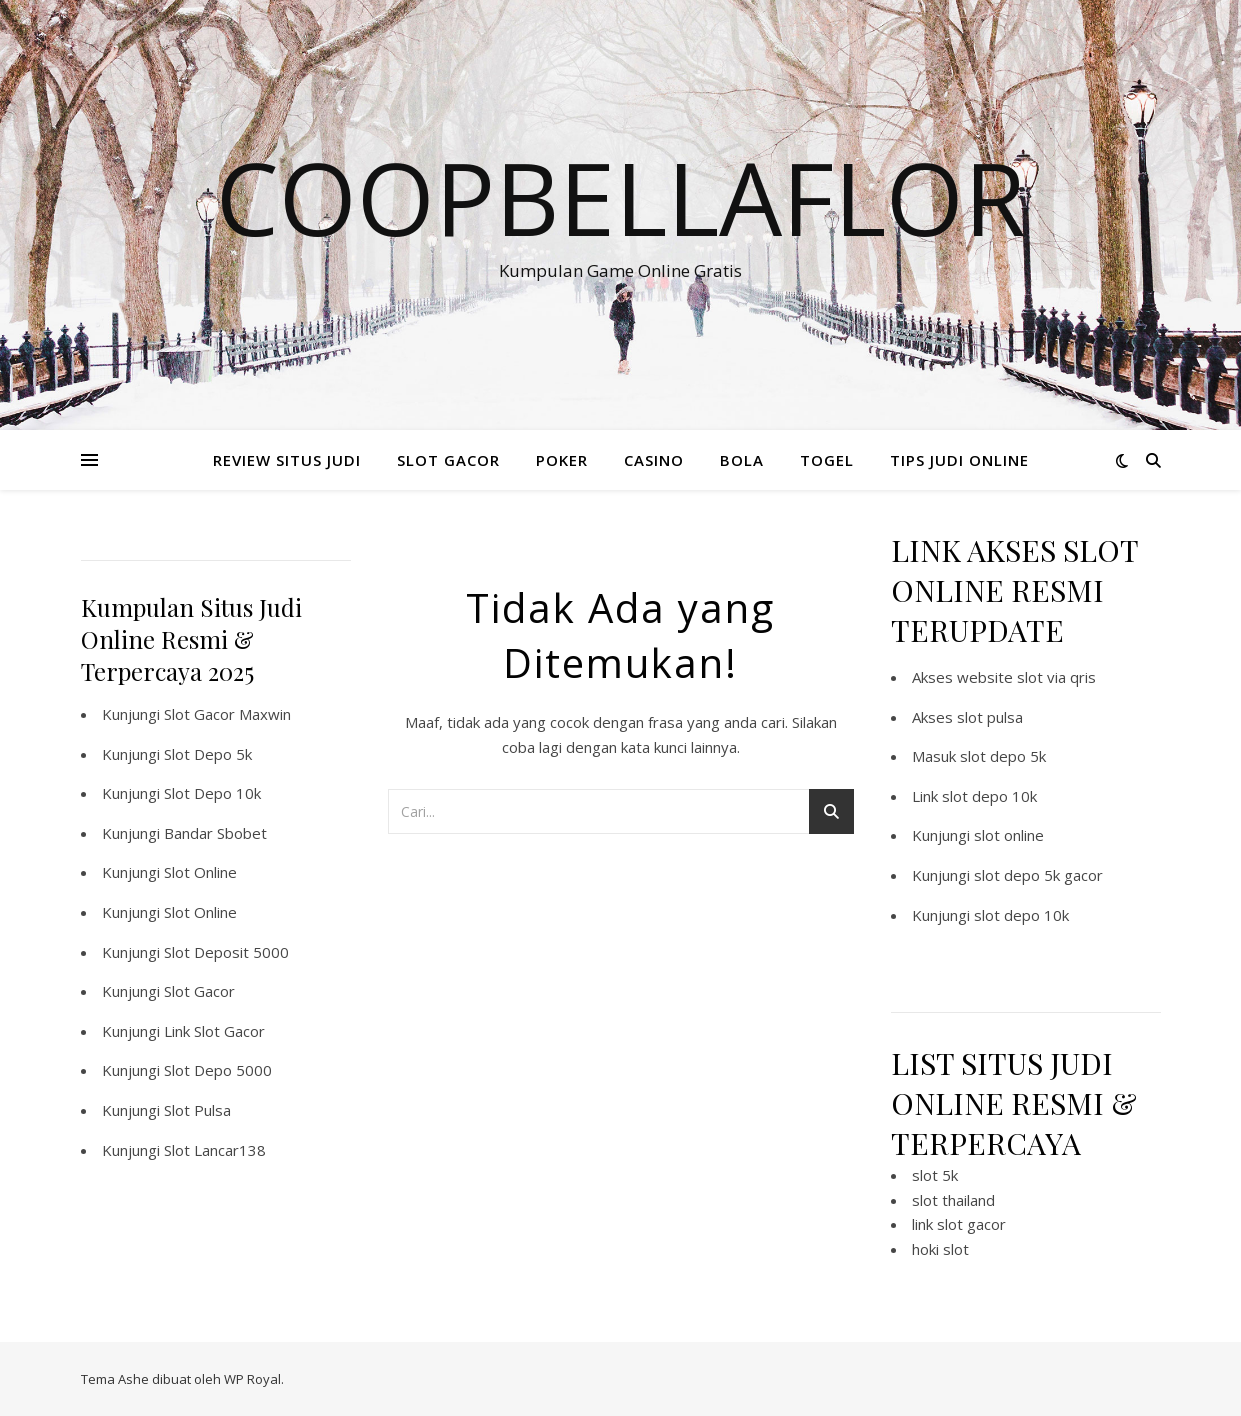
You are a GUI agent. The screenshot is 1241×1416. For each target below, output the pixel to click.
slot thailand (953, 1200)
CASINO (654, 460)
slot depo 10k (989, 796)
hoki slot (940, 1249)
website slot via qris (1026, 677)
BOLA (742, 460)
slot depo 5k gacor (1038, 875)
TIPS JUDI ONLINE (959, 460)
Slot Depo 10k (212, 793)
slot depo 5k (1003, 756)
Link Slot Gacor (214, 1031)
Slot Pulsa (197, 1110)
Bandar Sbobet (215, 833)
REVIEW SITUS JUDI (287, 460)
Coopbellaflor (621, 197)
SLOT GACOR (448, 460)
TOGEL (827, 460)
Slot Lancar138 (215, 1150)
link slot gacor (959, 1224)
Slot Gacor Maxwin (227, 714)
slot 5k (935, 1175)
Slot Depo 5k (208, 754)
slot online (1009, 835)
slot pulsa (990, 717)
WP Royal (252, 1379)
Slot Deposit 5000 (226, 952)
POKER (562, 460)
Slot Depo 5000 (218, 1070)
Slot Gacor (199, 991)
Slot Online (200, 872)
